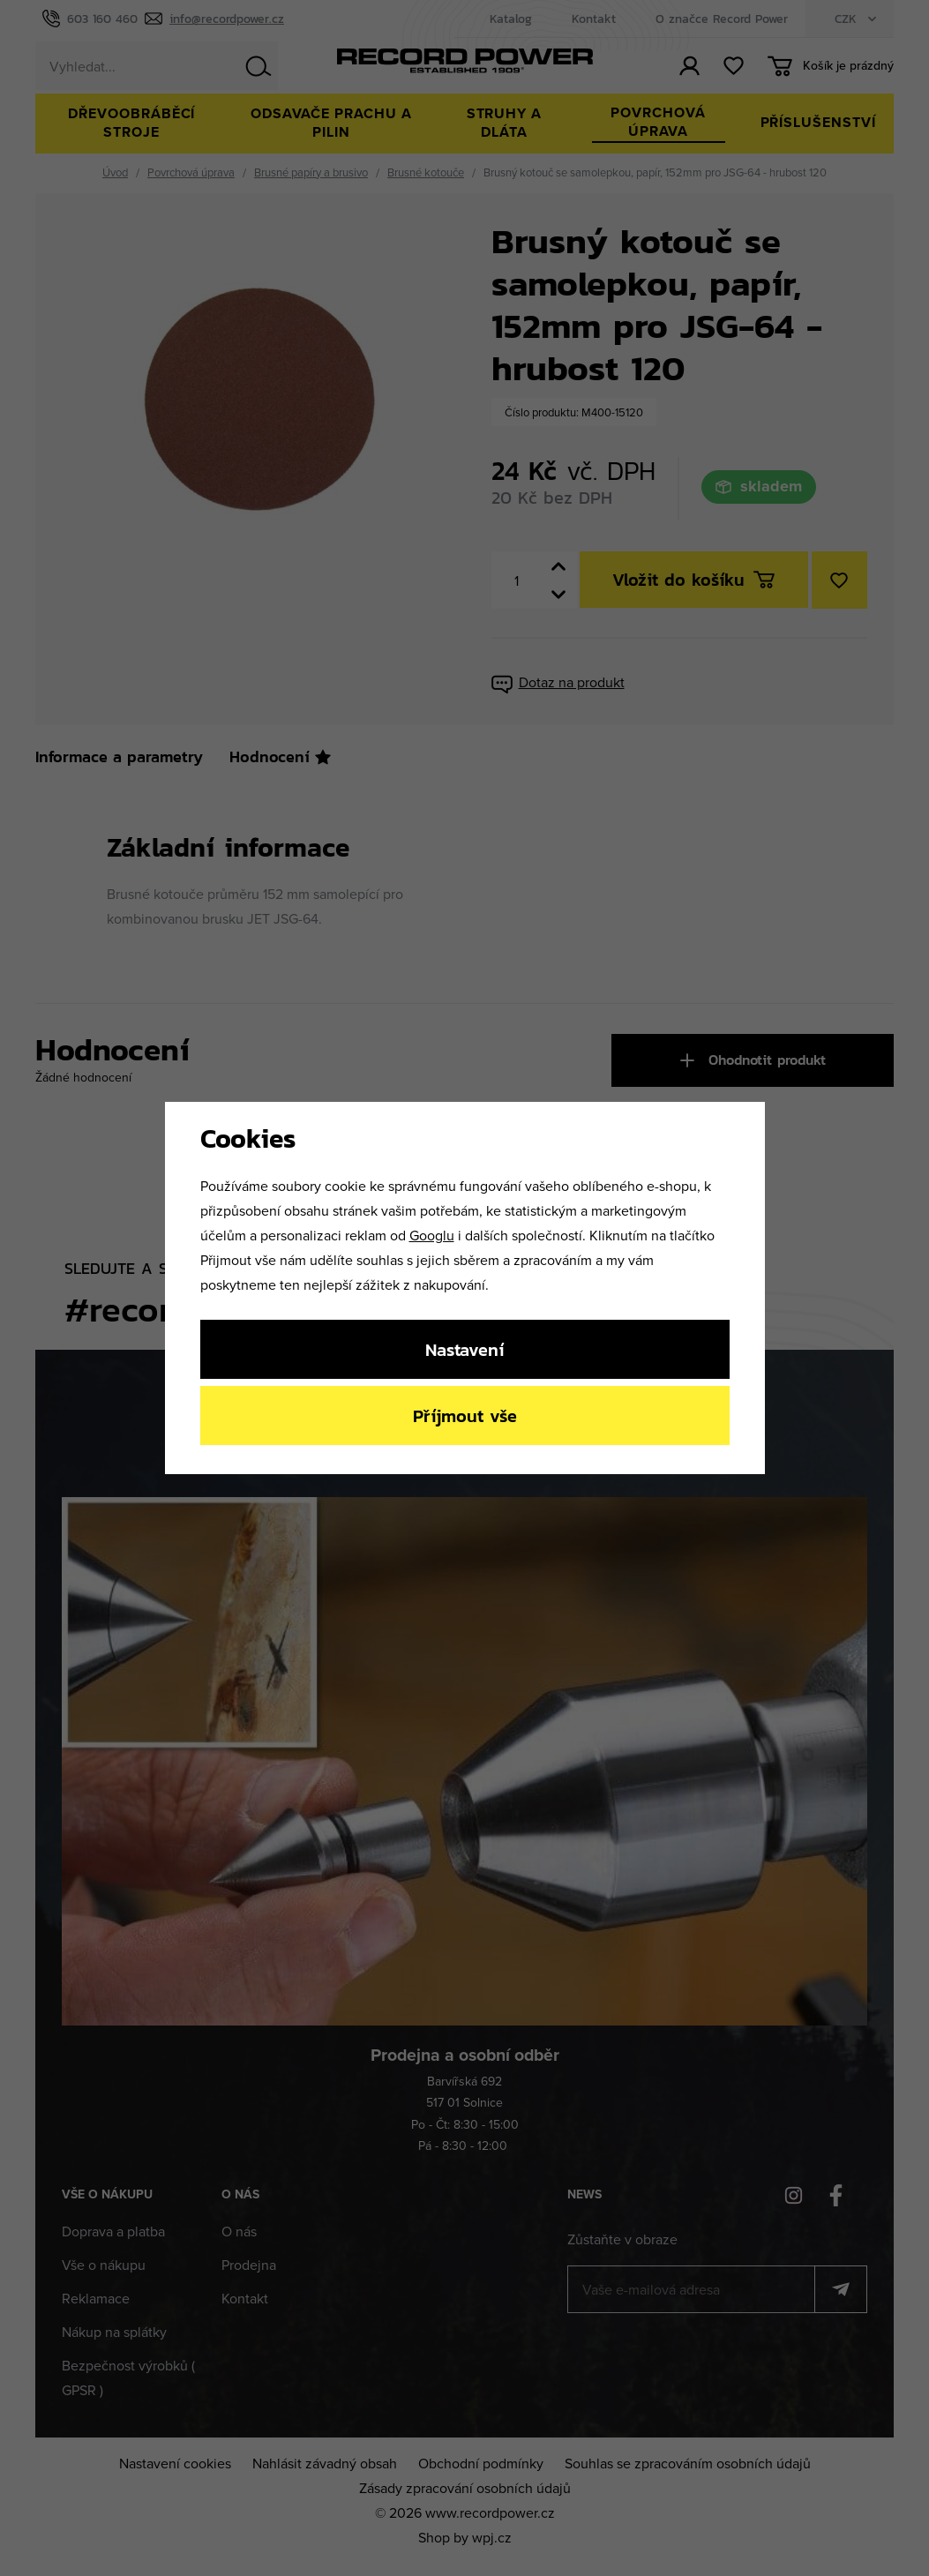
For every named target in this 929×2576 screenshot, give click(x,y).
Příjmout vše (465, 1415)
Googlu (431, 1235)
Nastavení (464, 1349)
